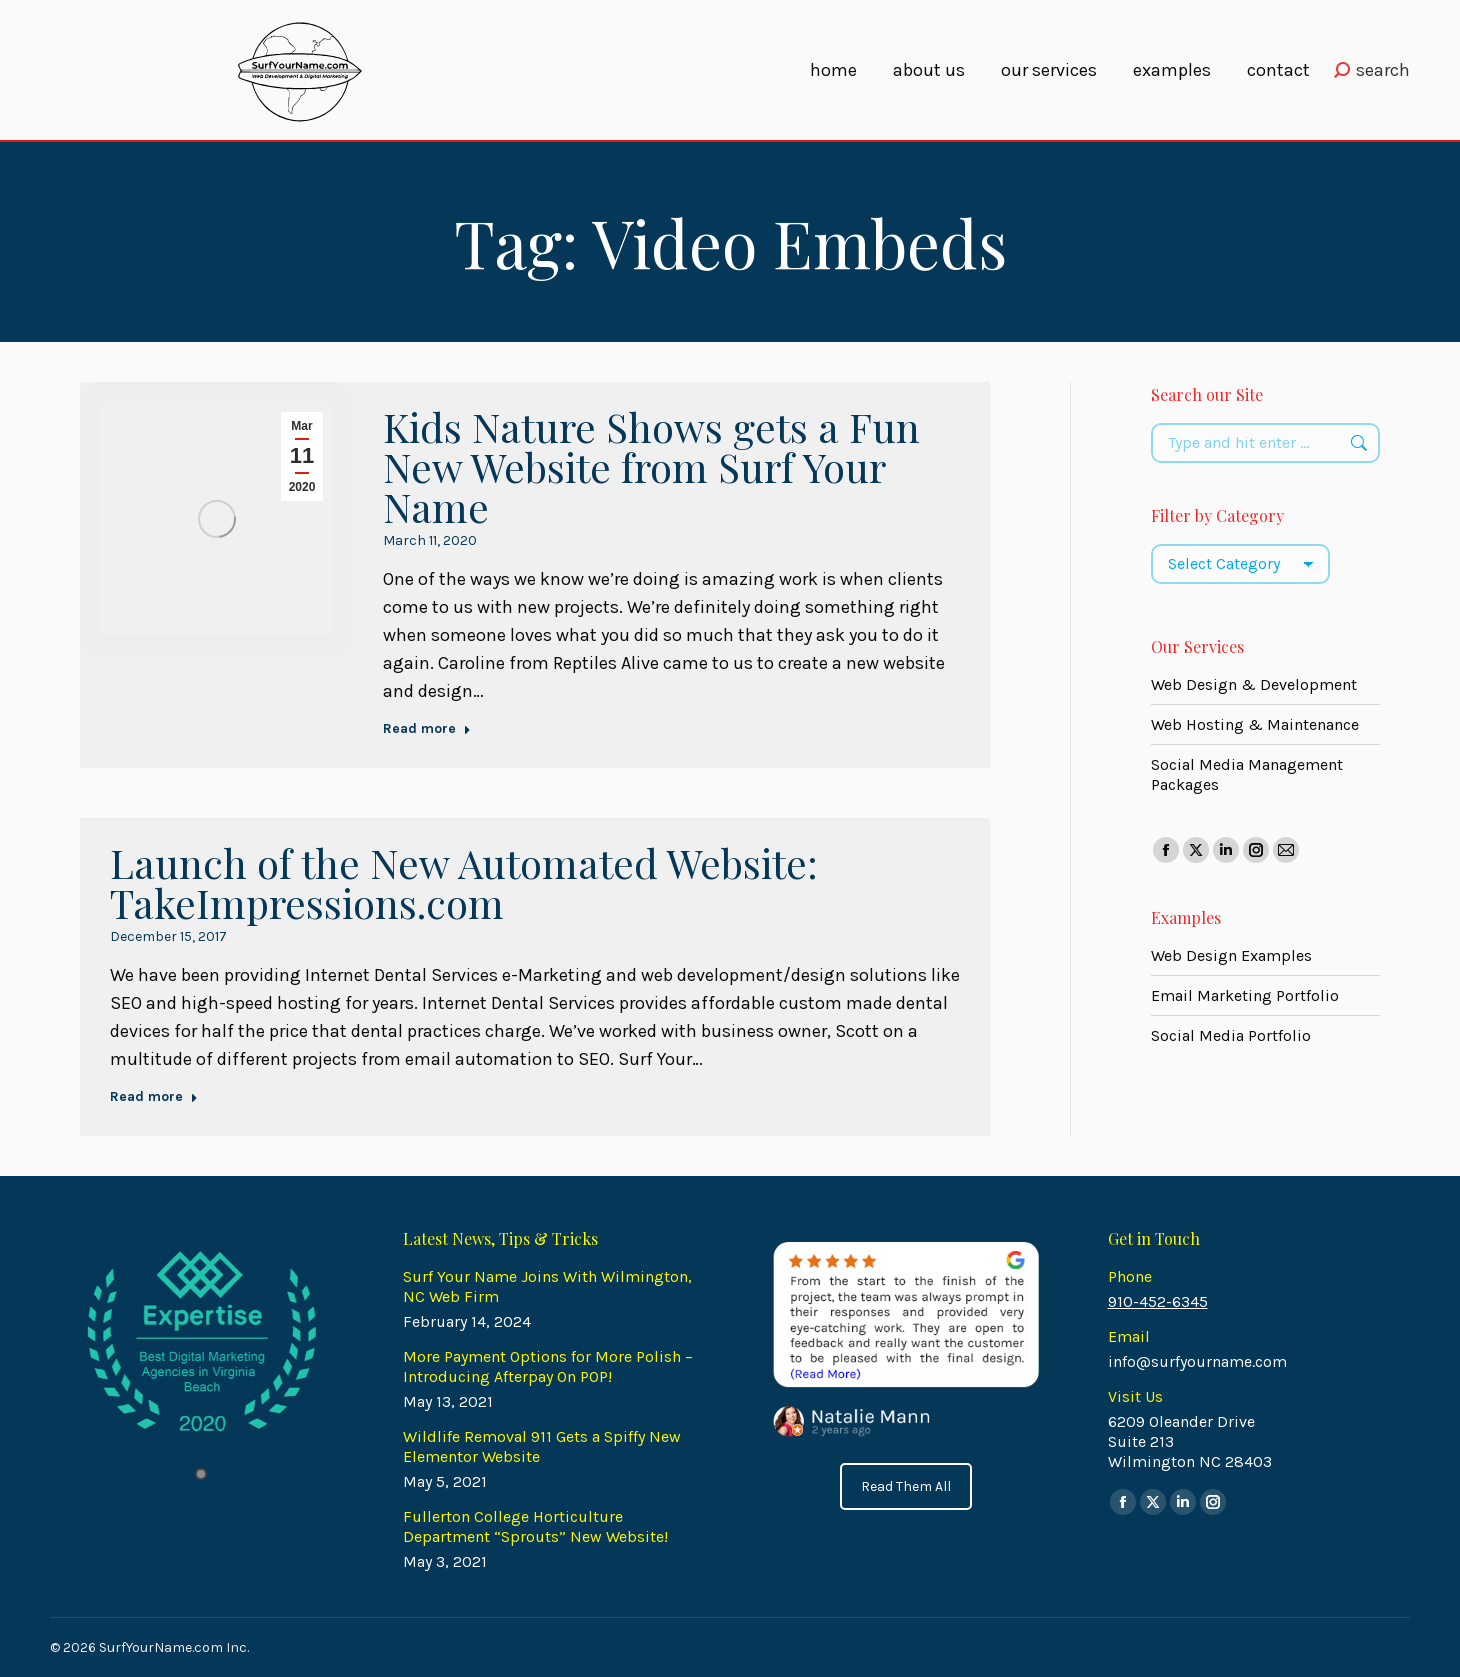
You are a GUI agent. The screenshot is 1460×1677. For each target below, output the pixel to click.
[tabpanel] (201, 1342)
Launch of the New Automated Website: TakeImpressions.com (464, 882)
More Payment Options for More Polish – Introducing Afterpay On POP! (548, 1366)
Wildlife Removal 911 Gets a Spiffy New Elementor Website (542, 1446)
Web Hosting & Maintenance (1255, 724)
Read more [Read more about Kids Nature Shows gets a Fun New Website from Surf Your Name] (427, 728)
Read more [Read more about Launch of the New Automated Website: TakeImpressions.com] (154, 1096)
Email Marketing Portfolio (1245, 995)
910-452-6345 (1158, 1301)
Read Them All (906, 1486)
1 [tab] (201, 1474)
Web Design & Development (1254, 684)
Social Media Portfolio (1231, 1035)
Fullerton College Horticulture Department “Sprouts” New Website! (535, 1526)
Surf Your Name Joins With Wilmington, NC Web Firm (547, 1286)
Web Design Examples (1231, 955)
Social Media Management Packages (1247, 774)
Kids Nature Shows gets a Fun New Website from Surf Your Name (651, 466)
